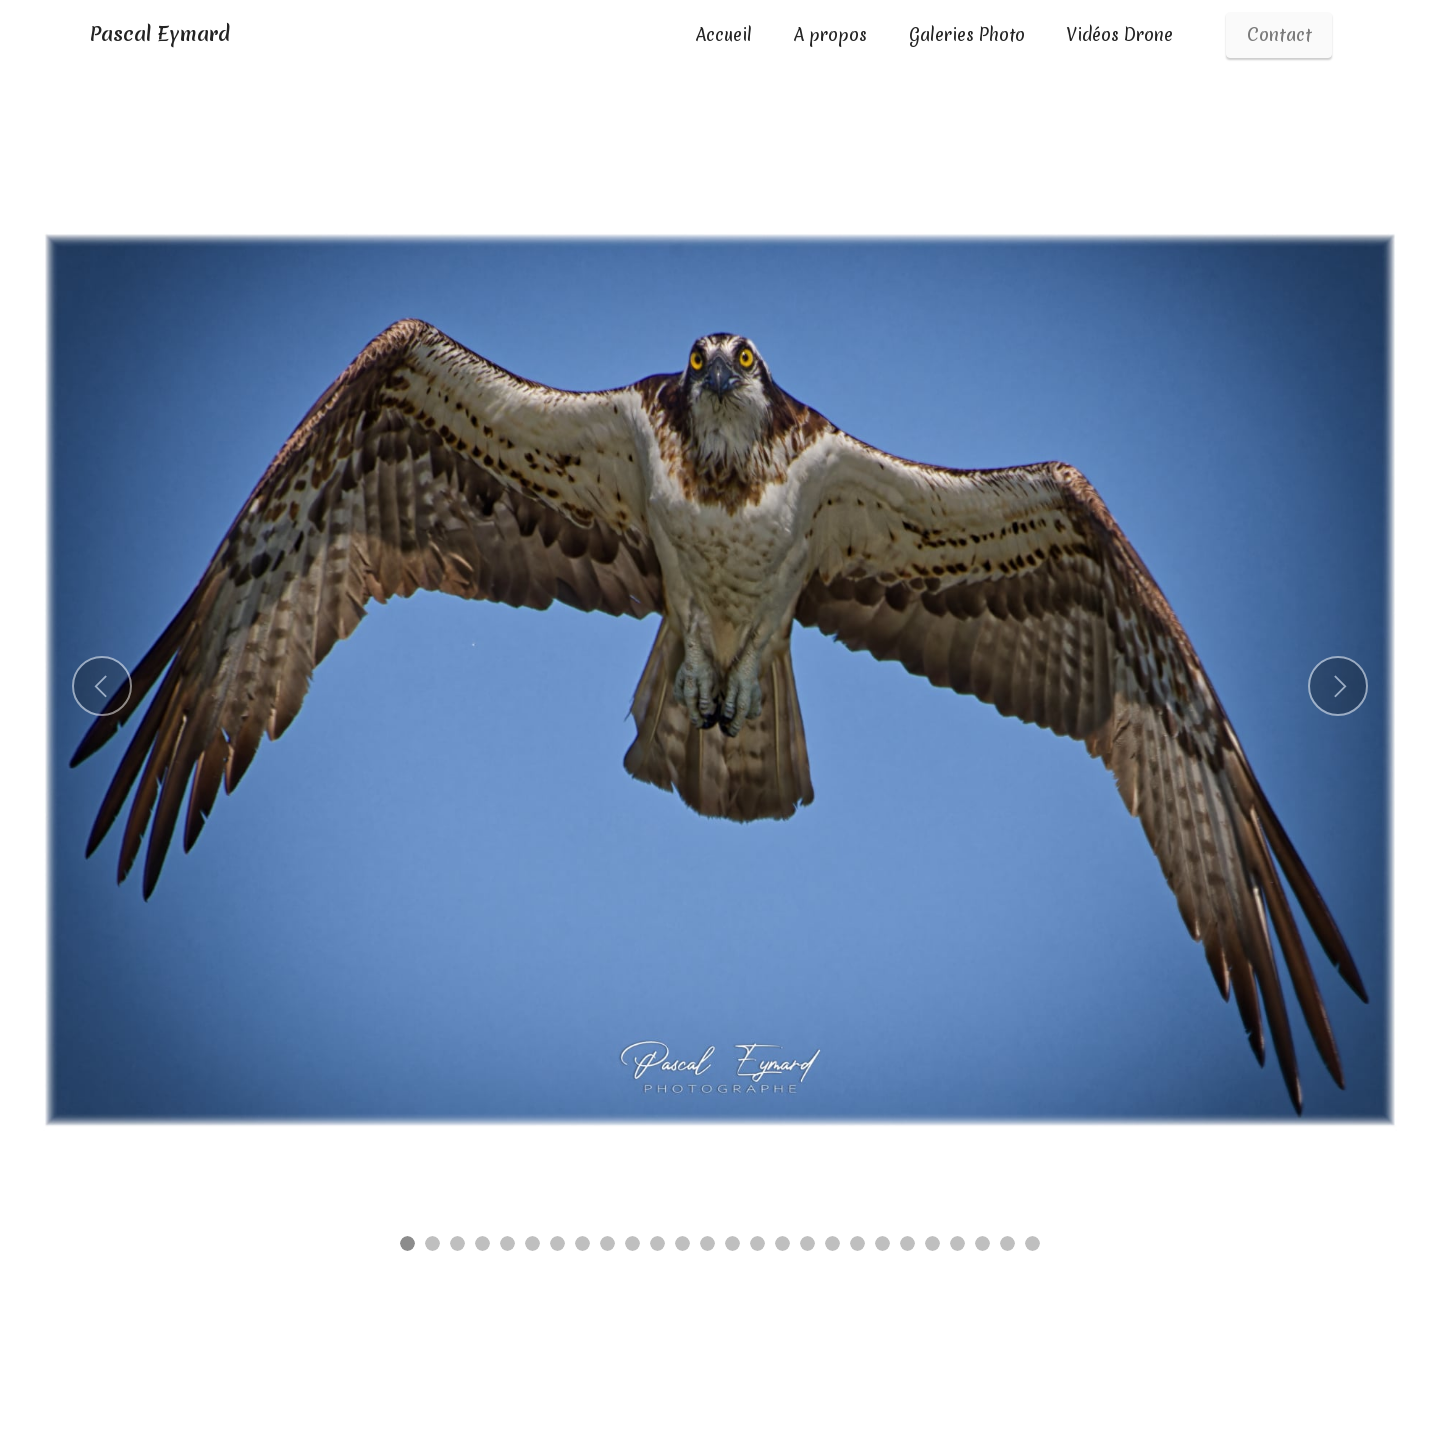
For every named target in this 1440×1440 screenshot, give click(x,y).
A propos (830, 34)
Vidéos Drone (1119, 34)
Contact (1279, 34)
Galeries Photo (967, 34)
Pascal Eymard (159, 34)
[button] (102, 686)
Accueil (724, 34)
